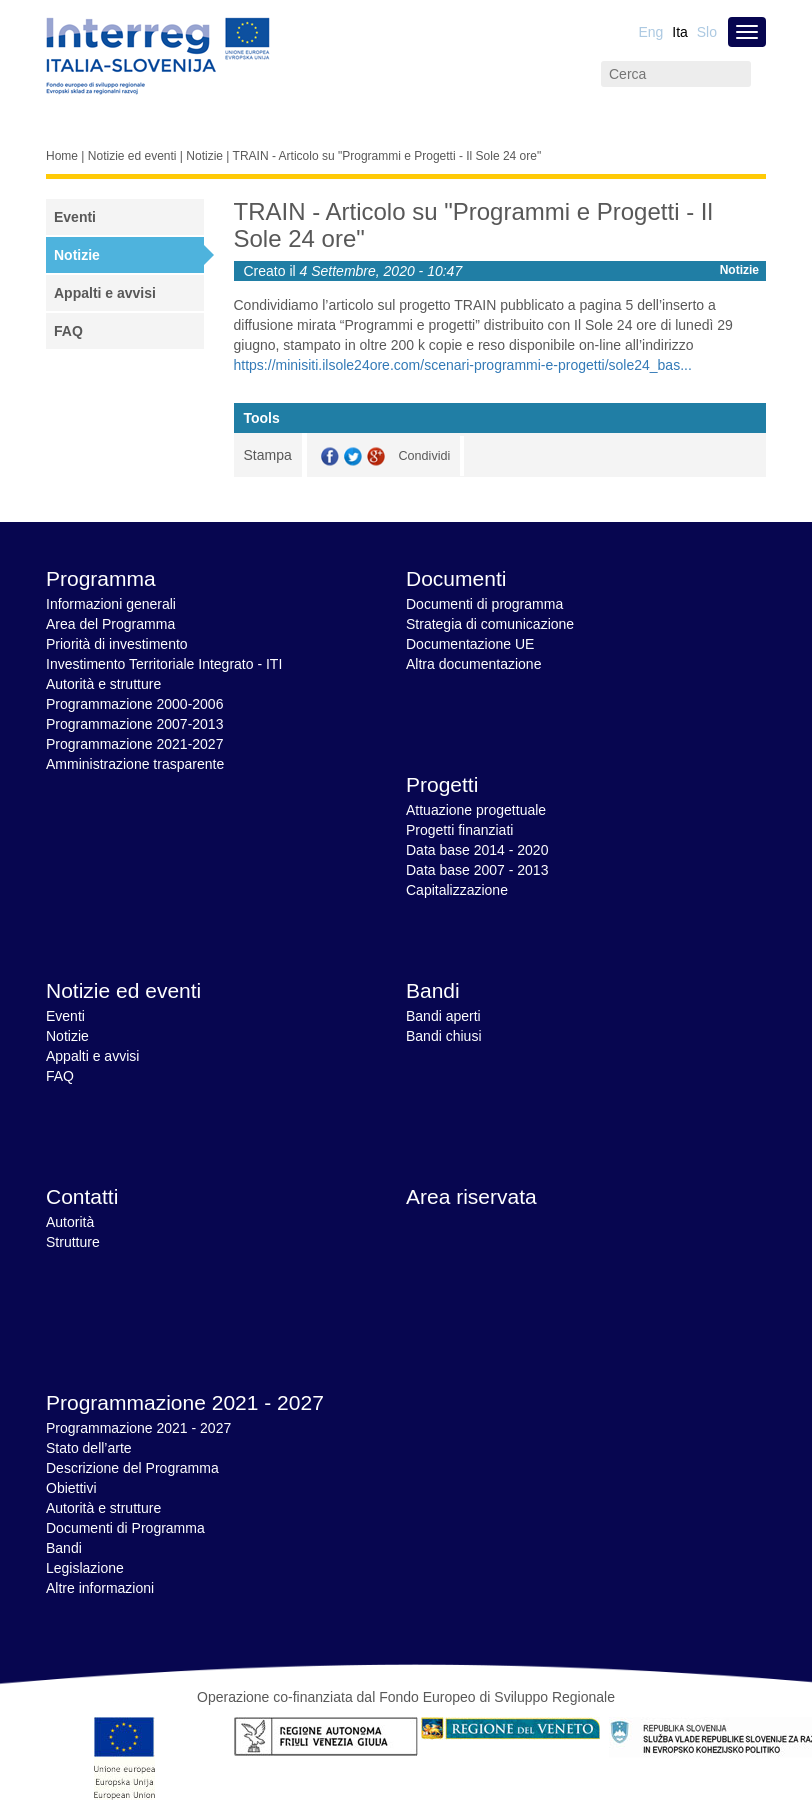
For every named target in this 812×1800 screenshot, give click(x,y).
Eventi (75, 217)
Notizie (204, 156)
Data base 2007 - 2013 (477, 870)
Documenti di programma (484, 604)
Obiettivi (71, 1488)
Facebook (330, 456)
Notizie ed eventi (132, 156)
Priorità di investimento (117, 644)
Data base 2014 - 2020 (477, 850)
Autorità (70, 1222)
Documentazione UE (470, 644)
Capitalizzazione (457, 890)
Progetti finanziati (459, 830)
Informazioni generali (111, 604)
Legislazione (85, 1568)
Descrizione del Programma (132, 1468)
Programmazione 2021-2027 (134, 744)
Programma (101, 578)
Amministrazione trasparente (135, 764)
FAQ (68, 331)
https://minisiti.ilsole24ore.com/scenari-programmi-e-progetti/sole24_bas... (463, 365)
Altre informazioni (100, 1588)
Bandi (433, 990)
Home (62, 156)
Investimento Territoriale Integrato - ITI (164, 664)
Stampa (268, 455)
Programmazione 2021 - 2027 (185, 1402)
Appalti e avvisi (105, 293)
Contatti (82, 1196)
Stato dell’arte (89, 1448)
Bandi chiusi (444, 1036)
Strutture (73, 1242)
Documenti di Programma (125, 1528)
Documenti (456, 578)
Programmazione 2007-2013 (134, 724)
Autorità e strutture (103, 684)
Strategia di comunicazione (490, 624)
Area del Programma (110, 624)
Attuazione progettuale (476, 810)
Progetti (442, 784)
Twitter (353, 456)
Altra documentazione (473, 664)
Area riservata (471, 1196)
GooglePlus (376, 456)
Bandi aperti (443, 1016)
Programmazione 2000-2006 (134, 704)
